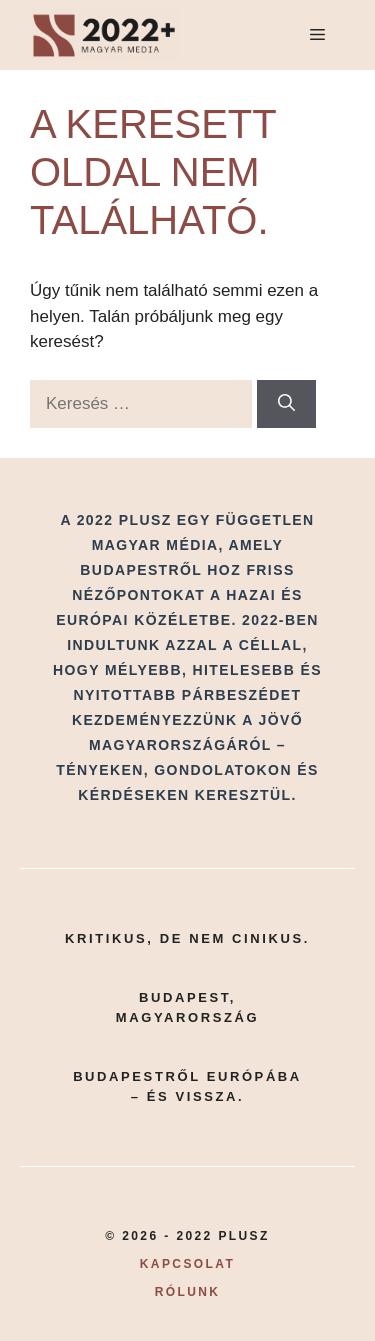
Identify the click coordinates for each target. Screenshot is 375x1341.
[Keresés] (286, 404)
